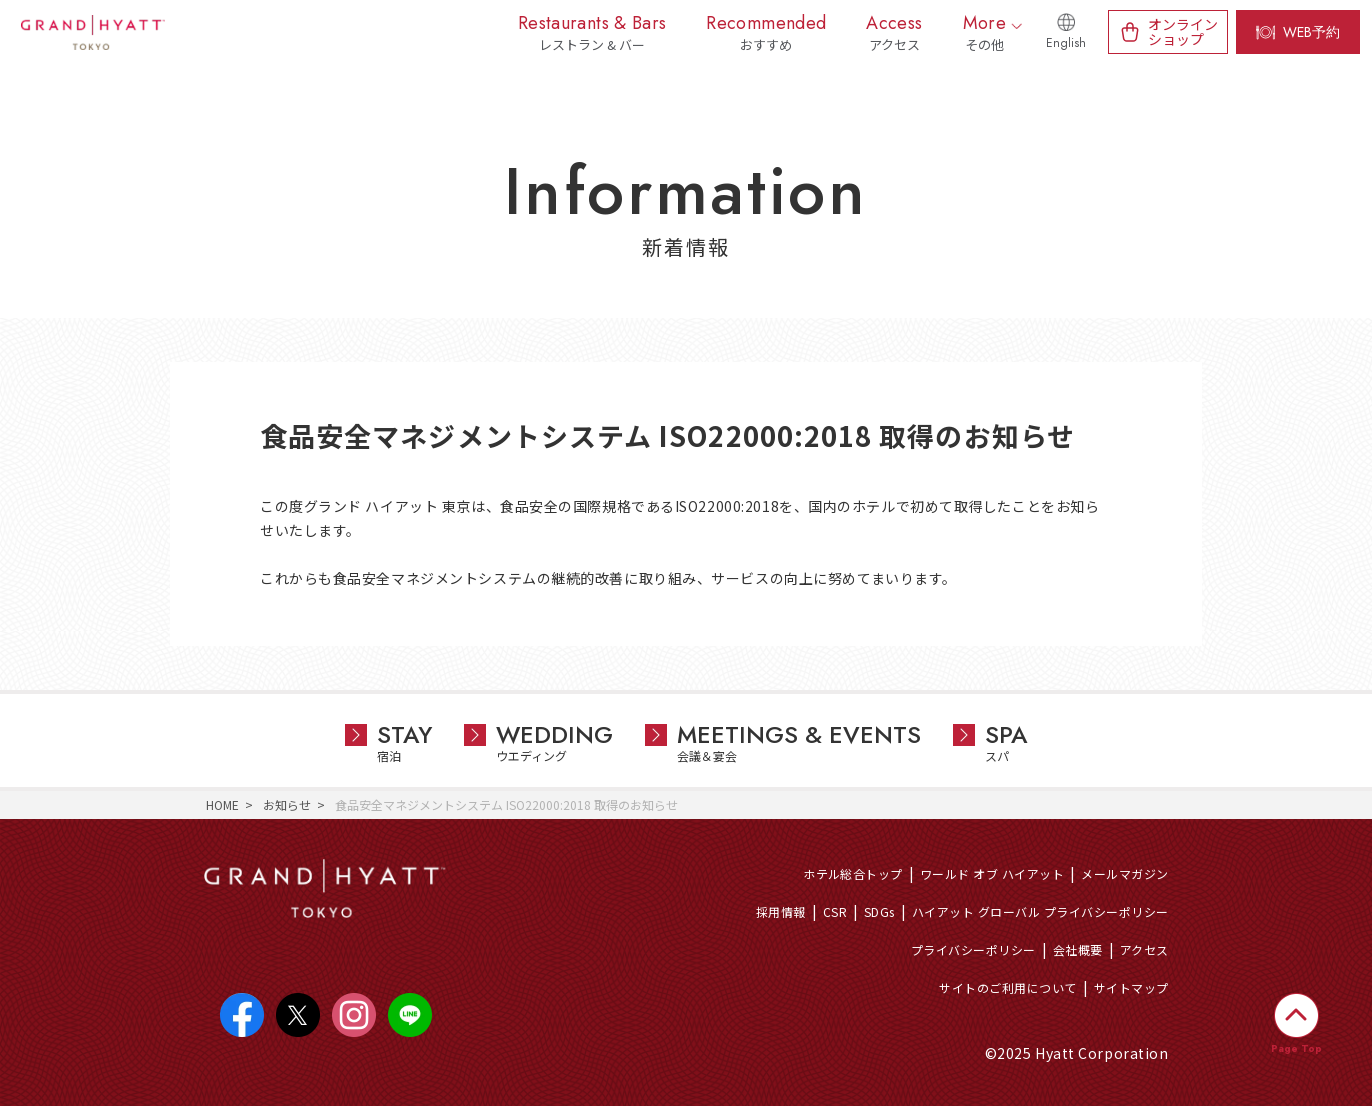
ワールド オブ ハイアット (992, 873)
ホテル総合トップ (853, 873)
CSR (835, 911)
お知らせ (287, 804)
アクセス (1144, 949)
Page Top (1296, 1048)
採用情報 (781, 911)
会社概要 (1078, 949)
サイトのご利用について (1007, 987)
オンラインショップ (1183, 31)
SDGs (879, 911)
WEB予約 (1311, 32)
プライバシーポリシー (973, 949)
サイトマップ (1131, 987)
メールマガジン (1124, 873)
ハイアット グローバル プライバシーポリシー (1040, 911)
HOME (222, 804)
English (1066, 43)
